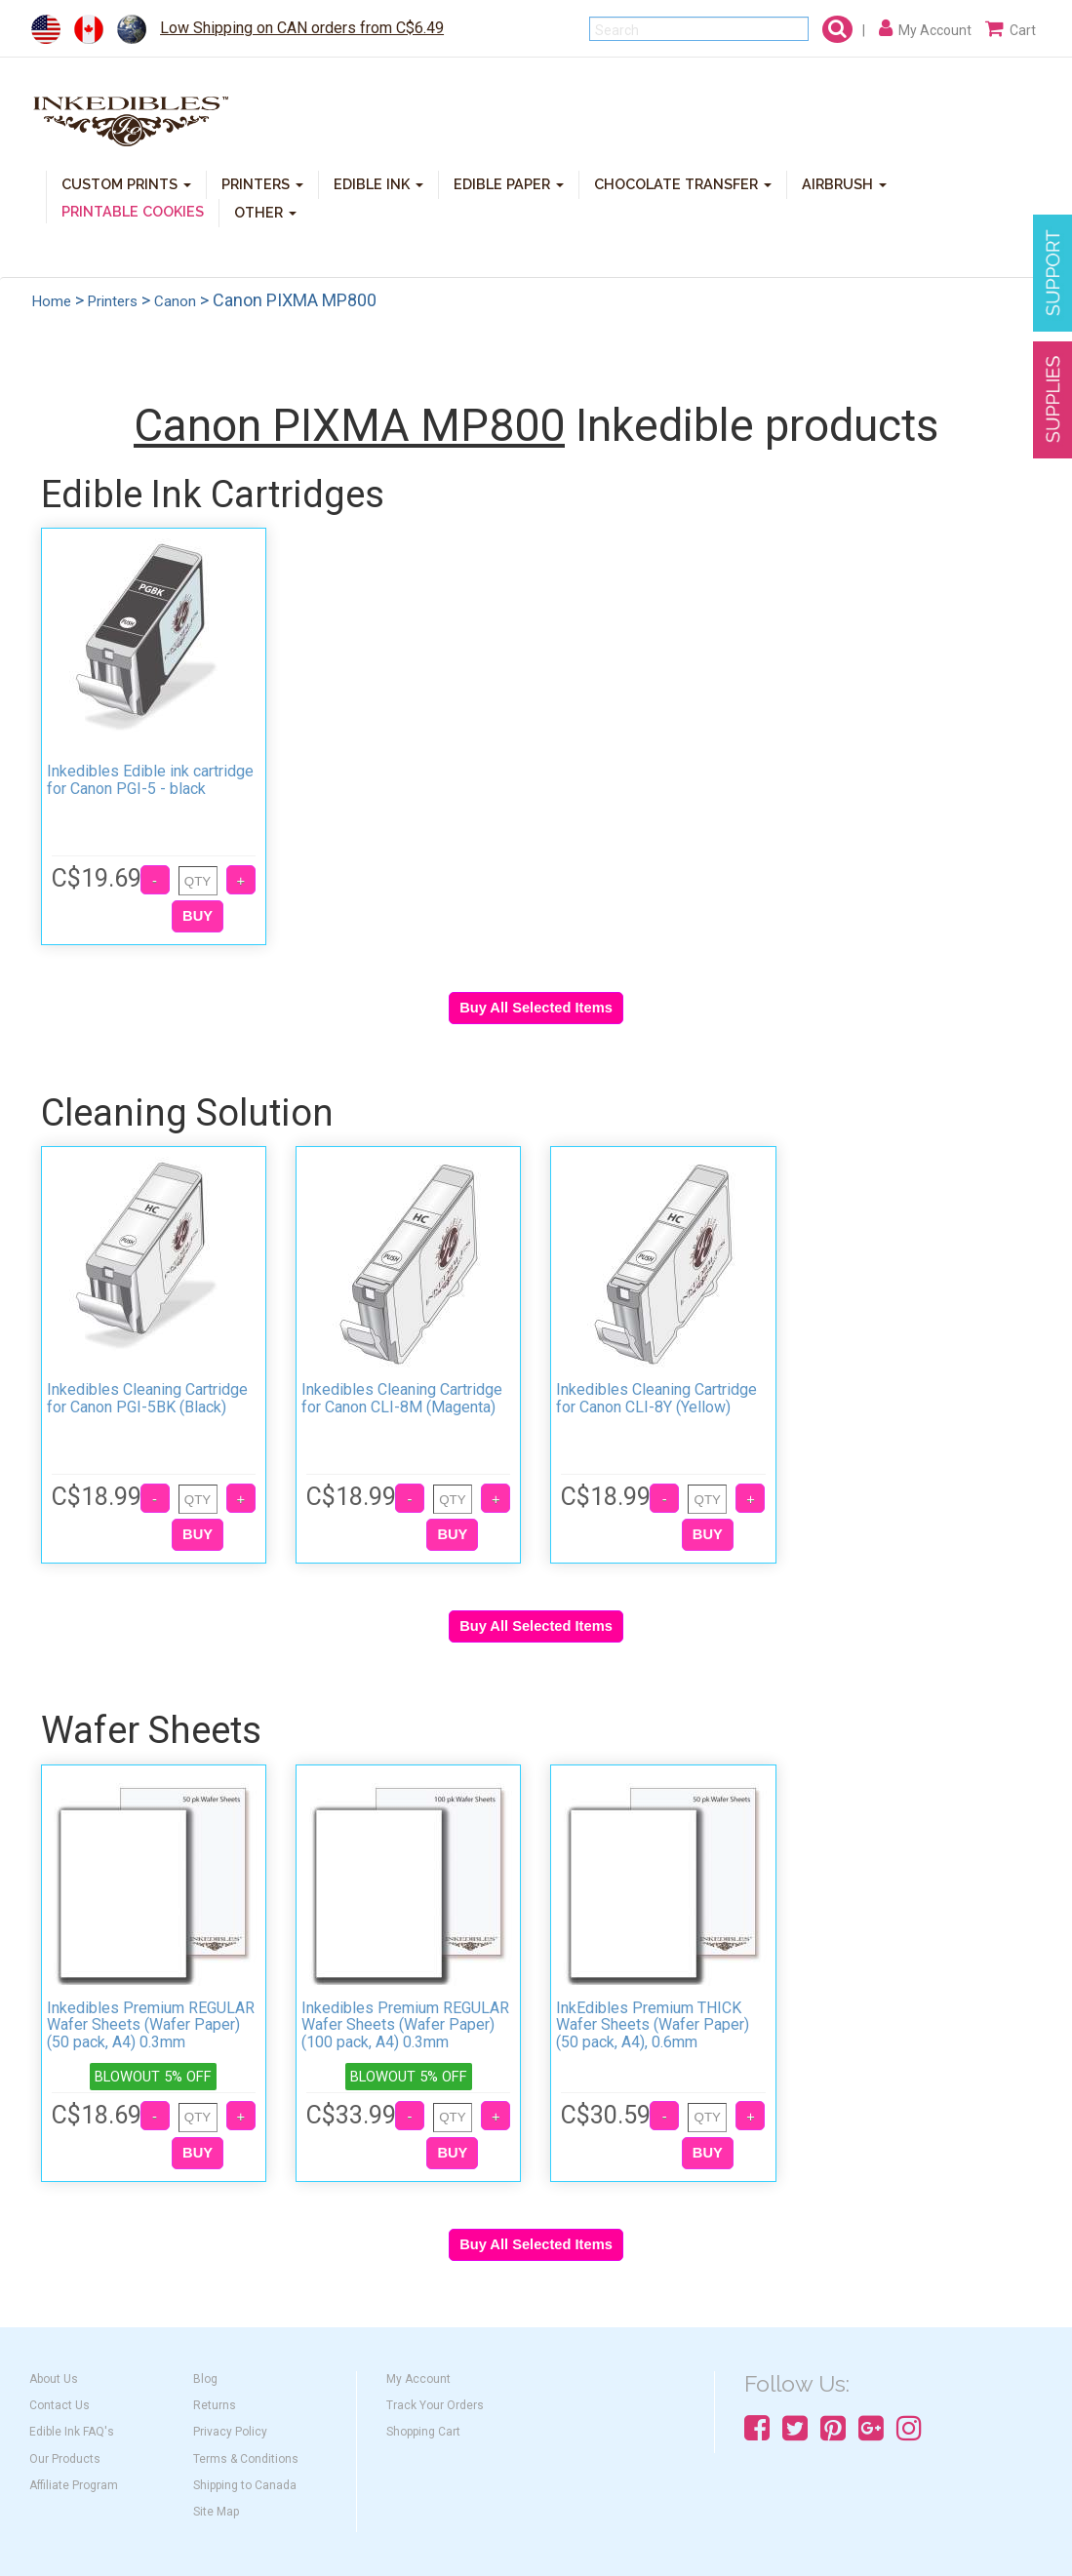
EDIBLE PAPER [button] (509, 183)
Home (51, 301)
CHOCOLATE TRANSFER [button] (683, 183)
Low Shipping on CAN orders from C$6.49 (302, 28)
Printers (113, 301)
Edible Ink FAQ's (71, 2431)
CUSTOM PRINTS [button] (126, 183)
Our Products (64, 2459)
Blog (205, 2379)
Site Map (216, 2511)
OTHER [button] (265, 211)
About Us (53, 2379)
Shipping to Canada (245, 2485)
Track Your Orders (435, 2405)
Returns (214, 2405)
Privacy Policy (230, 2431)
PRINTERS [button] (262, 183)
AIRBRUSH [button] (844, 183)
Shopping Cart (423, 2431)
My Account (418, 2379)
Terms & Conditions (245, 2459)
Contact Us (59, 2405)
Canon (175, 301)
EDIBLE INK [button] (378, 183)
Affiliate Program (73, 2485)
